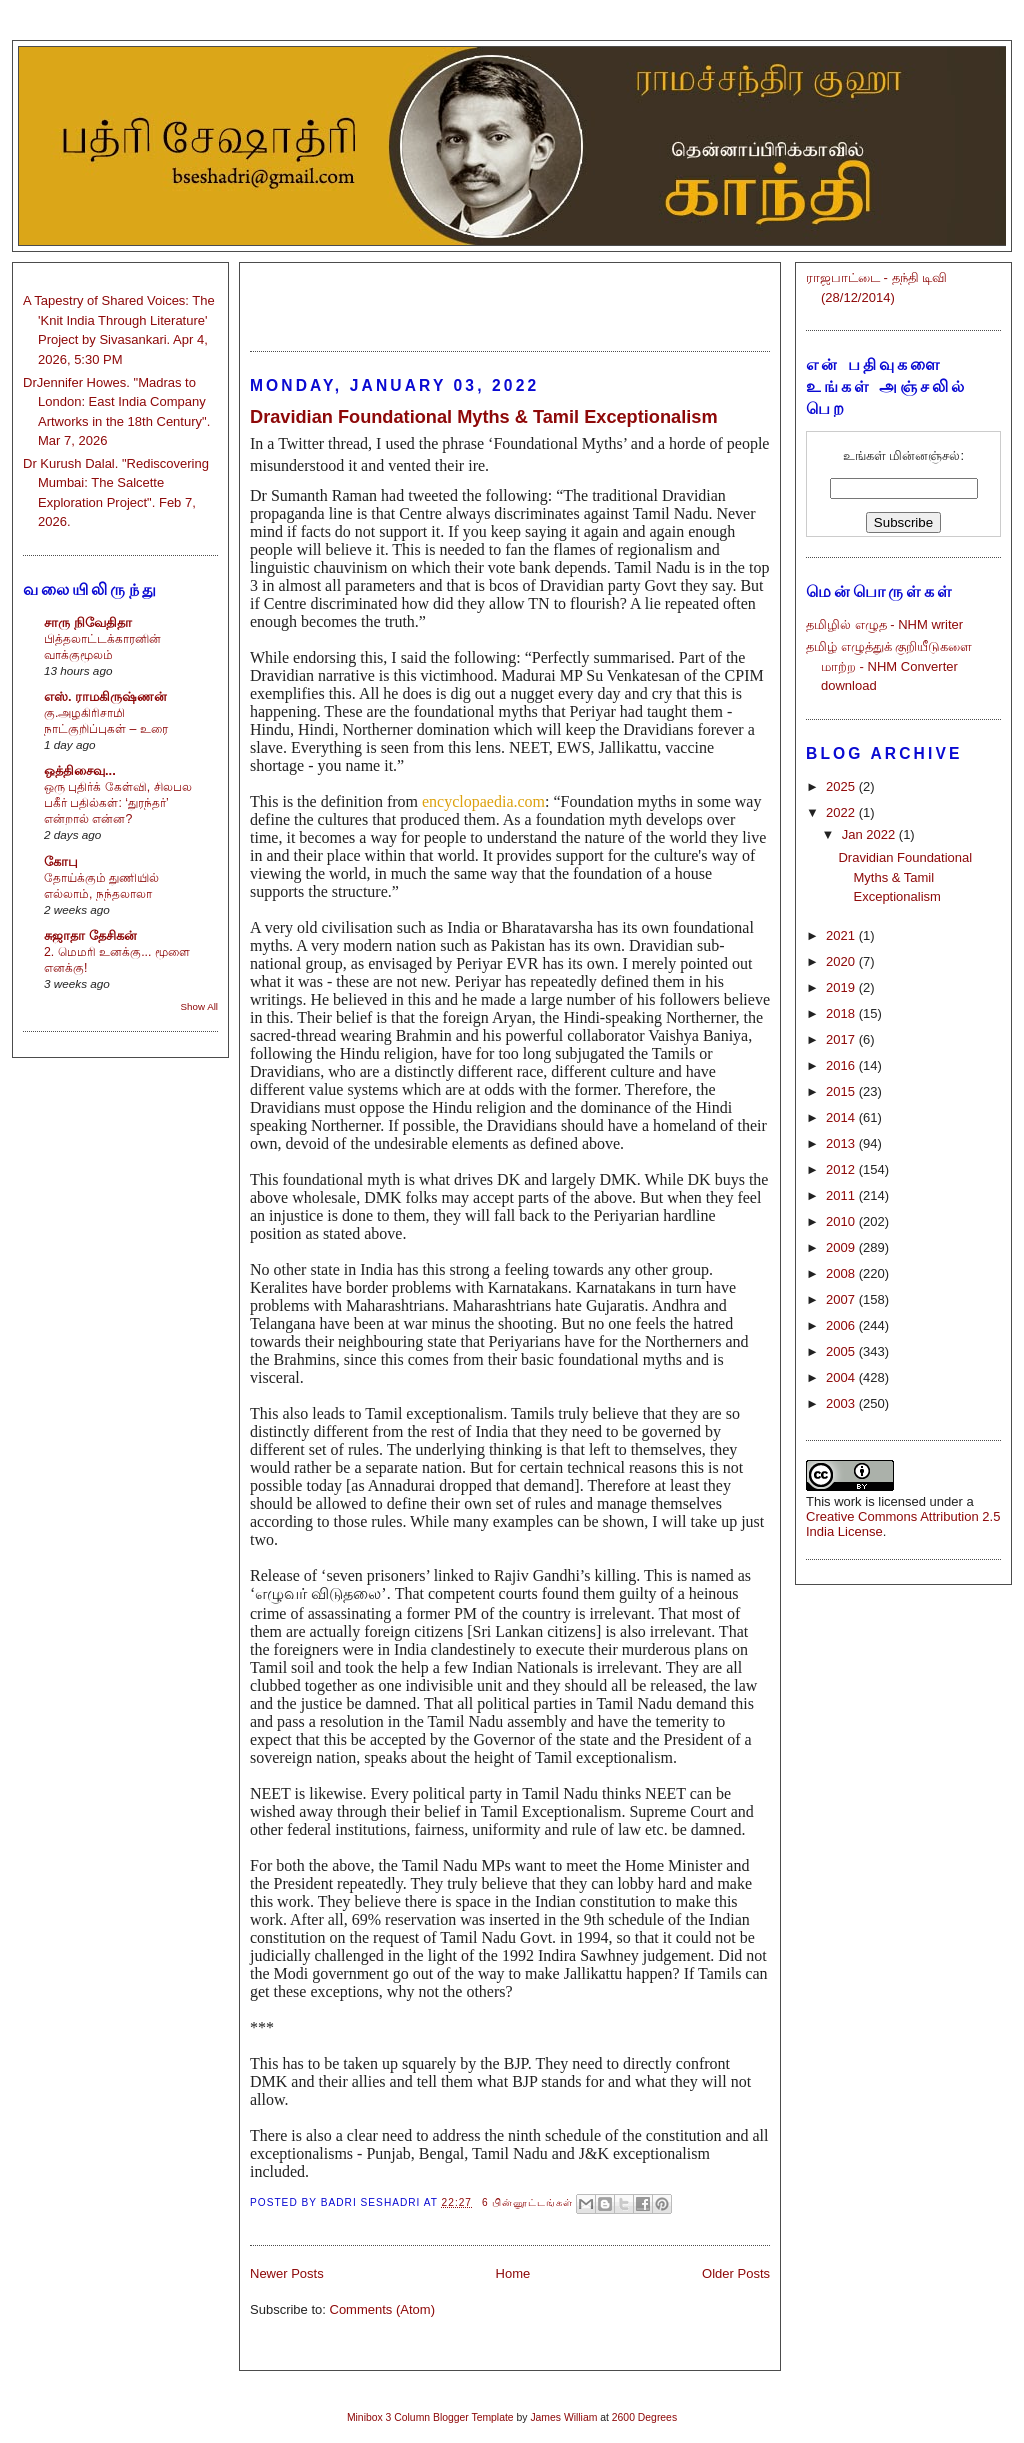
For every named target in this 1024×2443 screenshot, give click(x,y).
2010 (842, 1221)
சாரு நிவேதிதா (88, 622)
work (847, 1501)
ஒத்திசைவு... (80, 770)
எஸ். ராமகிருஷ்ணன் (105, 696)
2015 (842, 1091)
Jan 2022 (870, 834)
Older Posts (736, 2273)
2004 (842, 1377)
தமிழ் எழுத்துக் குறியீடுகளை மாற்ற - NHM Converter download (889, 666)
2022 (842, 812)
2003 (842, 1403)
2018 (842, 1013)
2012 (842, 1169)
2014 (842, 1117)
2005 (842, 1351)
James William (563, 2417)
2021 (842, 935)
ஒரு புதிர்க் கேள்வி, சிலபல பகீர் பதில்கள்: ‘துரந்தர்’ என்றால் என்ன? (118, 803)
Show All (199, 1006)
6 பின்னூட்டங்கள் (528, 2202)
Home (513, 2273)
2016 (842, 1065)
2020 (842, 961)
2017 (842, 1039)
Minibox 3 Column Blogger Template (430, 2417)
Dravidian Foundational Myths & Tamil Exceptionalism (484, 417)
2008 (842, 1273)
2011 (842, 1195)
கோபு (61, 861)
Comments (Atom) (382, 2309)
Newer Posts (287, 2273)
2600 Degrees (644, 2417)
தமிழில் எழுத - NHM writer (884, 624)
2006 (842, 1325)
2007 (842, 1299)
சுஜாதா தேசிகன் (90, 935)
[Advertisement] (510, 298)
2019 (842, 987)
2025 (842, 786)
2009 (842, 1247)
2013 (842, 1143)
